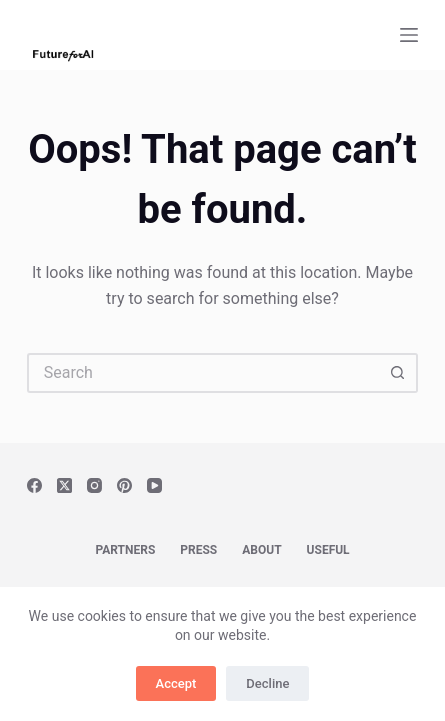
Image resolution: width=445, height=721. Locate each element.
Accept (176, 683)
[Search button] (398, 373)
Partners (125, 550)
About (261, 550)
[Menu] (409, 35)
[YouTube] (154, 485)
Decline (267, 683)
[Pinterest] (124, 485)
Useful (328, 550)
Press (198, 550)
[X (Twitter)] (64, 485)
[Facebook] (34, 485)
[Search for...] (203, 373)
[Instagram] (94, 485)
